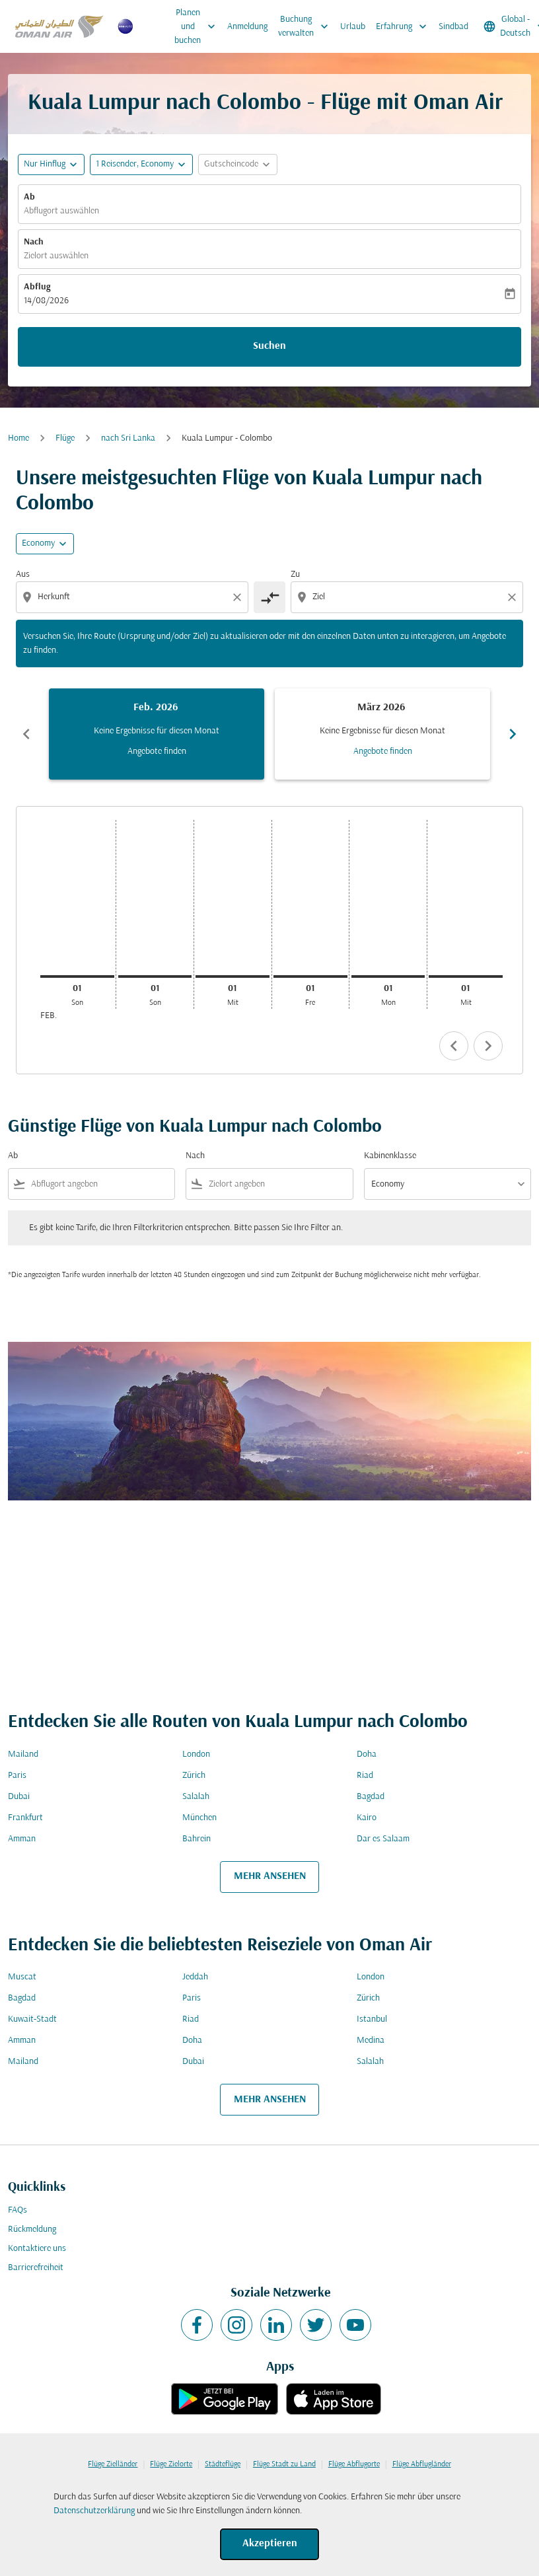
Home (18, 438)
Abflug (37, 287)
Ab (29, 197)
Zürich (193, 1776)
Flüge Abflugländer (421, 2464)
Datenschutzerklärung (94, 2511)
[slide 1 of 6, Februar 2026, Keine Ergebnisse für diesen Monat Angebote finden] (156, 734)
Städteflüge (222, 2464)
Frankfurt (25, 1818)
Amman (22, 1839)
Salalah (195, 1797)
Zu (295, 574)
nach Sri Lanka (128, 438)
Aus (23, 574)
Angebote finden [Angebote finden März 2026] (382, 751)
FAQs (17, 2210)
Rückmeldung (32, 2229)
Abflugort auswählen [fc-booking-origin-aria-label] (61, 211)
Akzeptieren (269, 2543)
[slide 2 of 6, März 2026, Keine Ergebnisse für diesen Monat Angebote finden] (382, 734)
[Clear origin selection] (239, 597)
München (199, 1818)
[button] (141, 164)
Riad (365, 1776)
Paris (17, 1776)
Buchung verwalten (306, 26)
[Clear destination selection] (513, 597)
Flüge (65, 438)
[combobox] (133, 597)
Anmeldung (247, 27)
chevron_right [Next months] (512, 734)
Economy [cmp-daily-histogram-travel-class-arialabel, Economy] (38, 543)
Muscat (22, 1977)
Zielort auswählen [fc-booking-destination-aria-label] (56, 256)
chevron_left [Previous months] (26, 734)
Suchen (269, 346)
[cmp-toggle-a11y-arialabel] (269, 597)
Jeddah (195, 1977)
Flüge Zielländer (112, 2464)
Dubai (19, 1797)
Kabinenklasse (390, 1156)
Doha (367, 1754)
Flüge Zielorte (171, 2464)
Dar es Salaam (383, 1839)
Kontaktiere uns (37, 2249)
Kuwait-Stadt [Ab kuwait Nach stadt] (32, 2019)
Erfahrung (404, 26)
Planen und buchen (198, 26)
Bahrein (196, 1839)
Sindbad (453, 27)
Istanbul (372, 2019)
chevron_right (488, 1045)
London (196, 1754)
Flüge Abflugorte (354, 2464)
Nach (34, 242)
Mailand (23, 1754)
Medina (370, 2040)
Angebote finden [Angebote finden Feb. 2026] (156, 751)
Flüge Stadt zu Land (284, 2464)
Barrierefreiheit (35, 2268)
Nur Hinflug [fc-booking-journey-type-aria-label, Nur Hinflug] (44, 164)
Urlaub (352, 27)
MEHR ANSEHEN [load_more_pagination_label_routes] (270, 1876)
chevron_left (453, 1045)
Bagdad (370, 1797)
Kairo (367, 1818)
